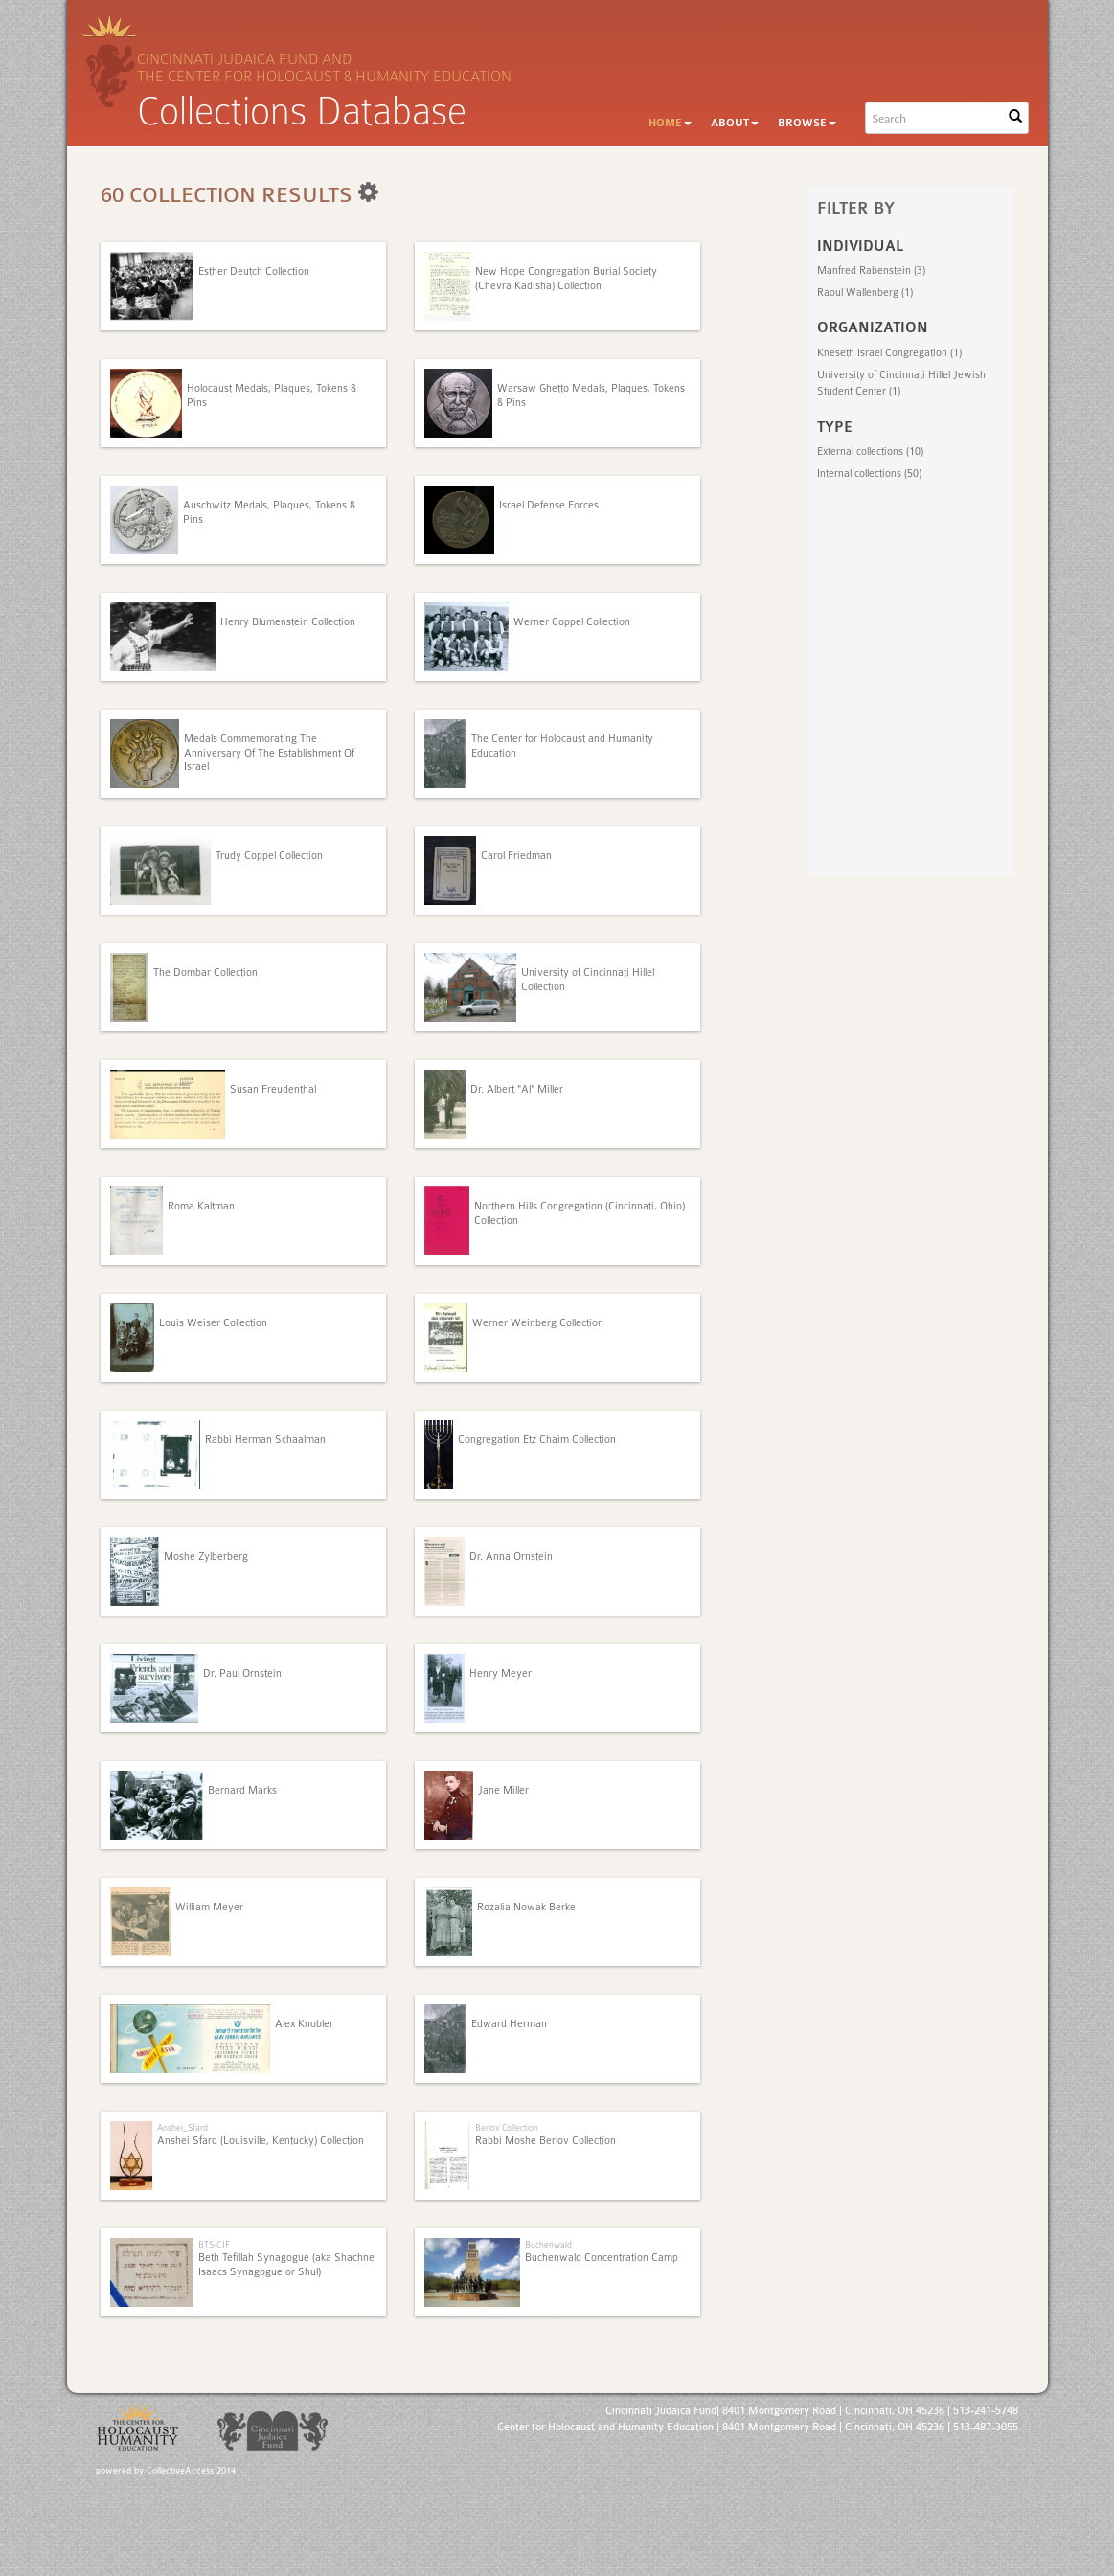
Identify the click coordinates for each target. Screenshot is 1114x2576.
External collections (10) (870, 451)
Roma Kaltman (201, 1206)
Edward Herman (509, 2024)
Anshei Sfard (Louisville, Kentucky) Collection (260, 2141)
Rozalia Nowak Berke (526, 1907)
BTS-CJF (214, 2244)
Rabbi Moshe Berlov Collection (545, 2141)
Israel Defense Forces (549, 505)
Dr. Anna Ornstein (511, 1556)
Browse (807, 123)
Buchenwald (548, 2244)
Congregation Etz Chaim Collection (537, 1440)
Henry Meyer (500, 1673)
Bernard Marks (242, 1790)
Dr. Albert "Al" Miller (516, 1089)
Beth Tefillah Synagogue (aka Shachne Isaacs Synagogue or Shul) (286, 2264)
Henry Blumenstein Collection (287, 622)
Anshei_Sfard (182, 2127)
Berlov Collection (506, 2127)
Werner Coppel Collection (571, 622)
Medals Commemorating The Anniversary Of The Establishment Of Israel (269, 753)
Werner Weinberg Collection (537, 1323)
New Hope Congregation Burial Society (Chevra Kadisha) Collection (566, 278)
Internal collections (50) (869, 473)
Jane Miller (503, 1790)
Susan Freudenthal (273, 1089)
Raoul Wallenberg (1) (865, 292)
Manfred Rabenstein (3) (871, 270)
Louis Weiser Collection (213, 1323)
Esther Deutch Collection (253, 271)
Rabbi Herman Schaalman (265, 1440)
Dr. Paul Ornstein (242, 1673)
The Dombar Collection (205, 972)
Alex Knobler (304, 2024)
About (735, 123)
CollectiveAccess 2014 (191, 2470)
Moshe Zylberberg (206, 1556)
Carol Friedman (516, 855)
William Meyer (209, 1907)
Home (670, 123)
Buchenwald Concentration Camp (601, 2257)
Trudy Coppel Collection (269, 855)
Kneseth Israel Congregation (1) (889, 353)
